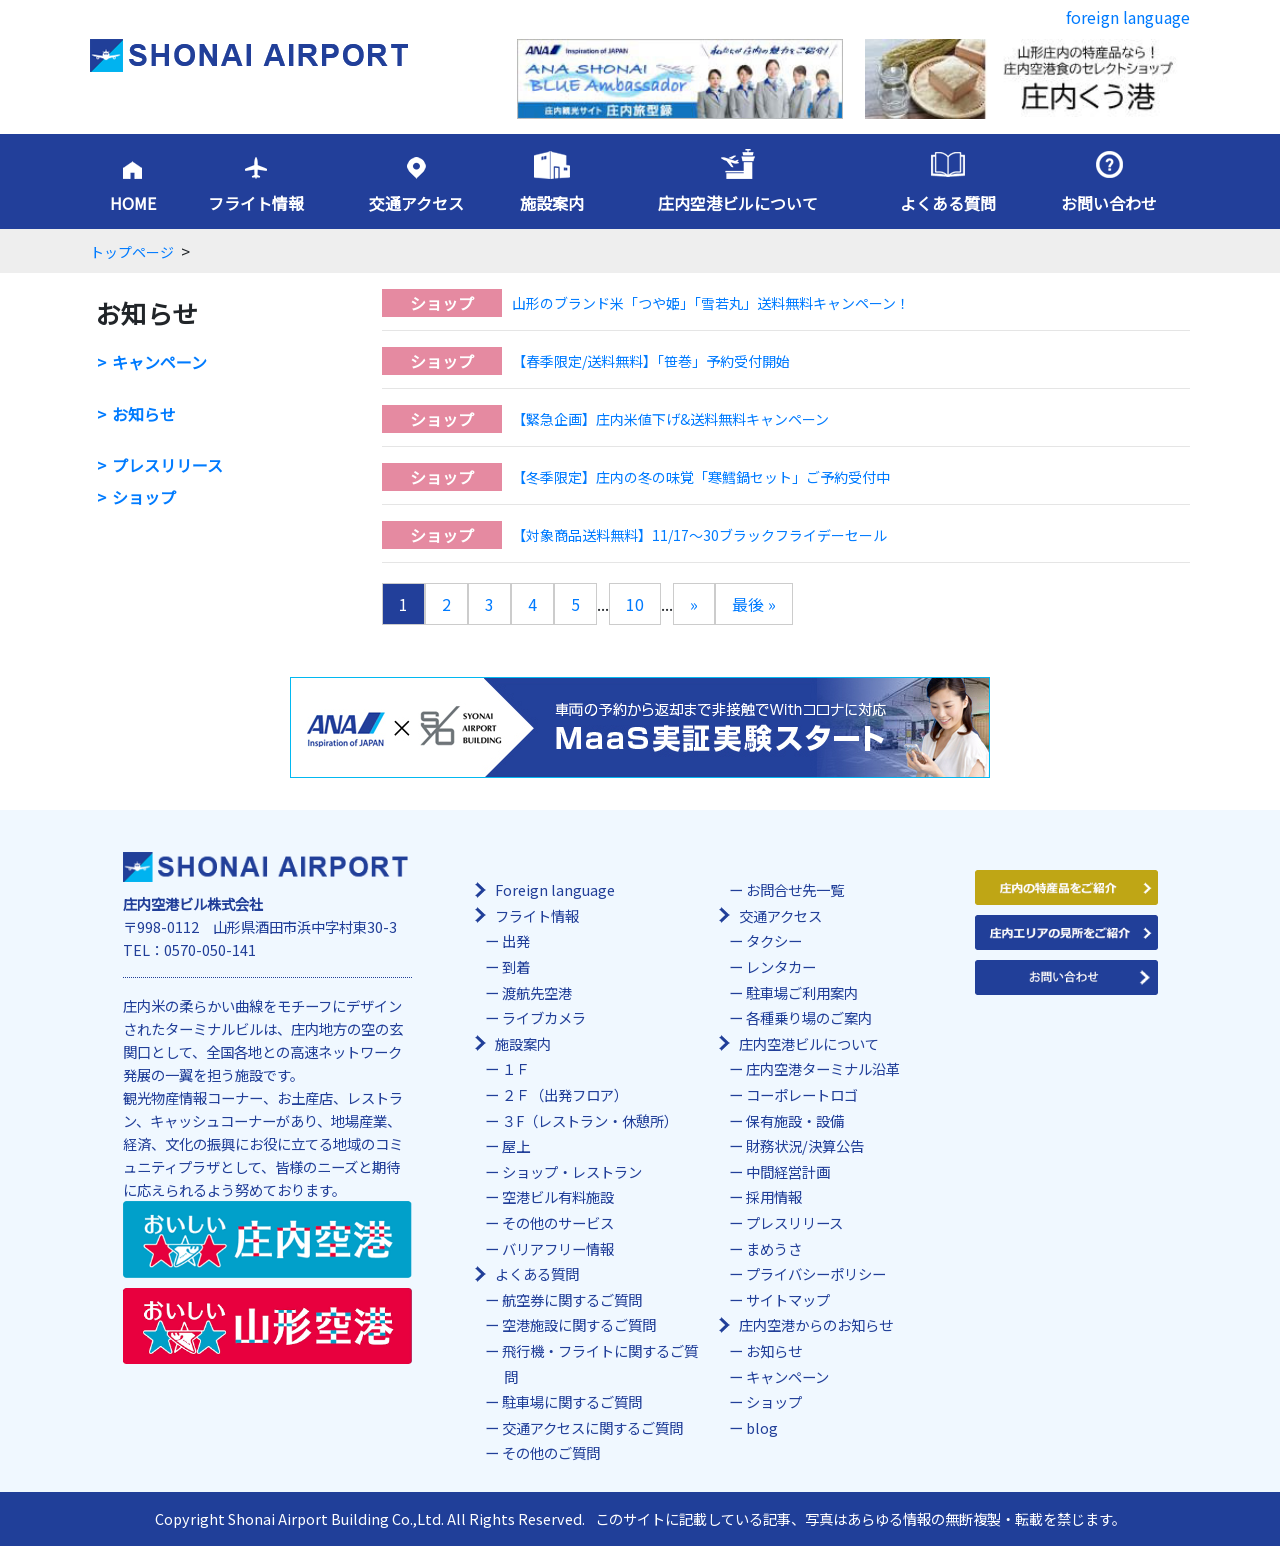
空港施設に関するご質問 (579, 1324)
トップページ (132, 252)
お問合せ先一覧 (795, 889)
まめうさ (774, 1248)
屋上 (516, 1145)
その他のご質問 (551, 1452)
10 (635, 604)
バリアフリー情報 (558, 1248)
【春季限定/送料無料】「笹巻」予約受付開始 (651, 361)
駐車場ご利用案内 (802, 992)
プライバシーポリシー (816, 1273)
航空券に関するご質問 (572, 1299)
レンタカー (781, 966)
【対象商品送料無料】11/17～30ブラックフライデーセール (699, 535)
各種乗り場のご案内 (809, 1017)
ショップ (144, 497)
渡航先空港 (537, 992)
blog (762, 1427)
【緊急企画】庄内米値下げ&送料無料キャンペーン (670, 419)
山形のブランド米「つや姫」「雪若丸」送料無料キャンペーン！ (711, 303)
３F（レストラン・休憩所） (590, 1120)
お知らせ (144, 414)
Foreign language (555, 889)
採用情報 (774, 1196)
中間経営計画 (788, 1171)
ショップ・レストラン (572, 1171)
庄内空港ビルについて (738, 203)
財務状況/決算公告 (805, 1145)
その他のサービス (558, 1222)
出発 (516, 940)
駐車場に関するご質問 (572, 1401)
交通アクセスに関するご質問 (592, 1427)
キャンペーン (159, 362)
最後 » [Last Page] (754, 604)
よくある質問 (948, 203)
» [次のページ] (694, 604)
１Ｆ (516, 1068)
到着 (516, 966)
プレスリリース (167, 465)
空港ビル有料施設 (558, 1196)
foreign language (1128, 17)
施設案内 (552, 203)
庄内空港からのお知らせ (816, 1324)
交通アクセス (416, 203)
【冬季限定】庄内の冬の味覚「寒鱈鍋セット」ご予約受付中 (701, 477)
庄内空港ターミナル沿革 (823, 1068)
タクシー (774, 940)
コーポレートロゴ (802, 1094)
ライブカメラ (544, 1017)
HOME (133, 203)
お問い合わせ (1109, 203)
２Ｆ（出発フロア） (565, 1094)
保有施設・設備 (795, 1120)
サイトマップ (788, 1299)
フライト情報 (256, 203)
